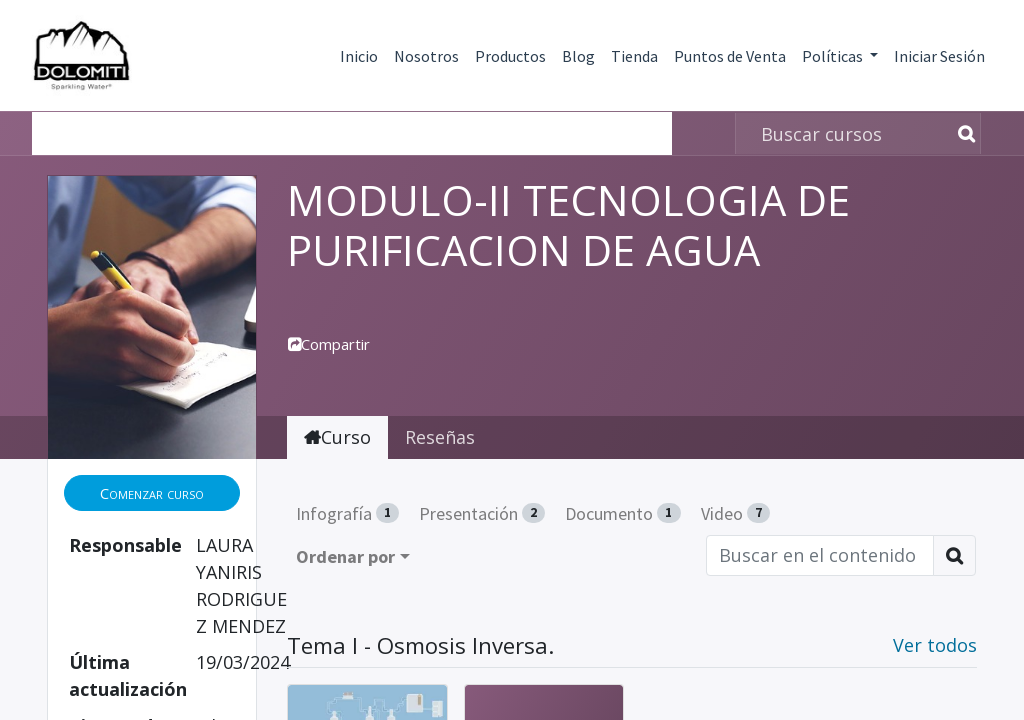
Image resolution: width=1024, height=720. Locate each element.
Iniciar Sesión (939, 56)
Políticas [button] (834, 56)
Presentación (482, 513)
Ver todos (935, 645)
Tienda (634, 56)
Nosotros (426, 56)
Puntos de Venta (730, 56)
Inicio (359, 56)
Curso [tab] (337, 437)
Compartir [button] (329, 344)
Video (735, 513)
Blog (578, 56)
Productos (510, 56)
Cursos (76, 133)
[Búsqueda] (962, 133)
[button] (152, 493)
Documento (622, 513)
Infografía (347, 513)
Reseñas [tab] (440, 437)
